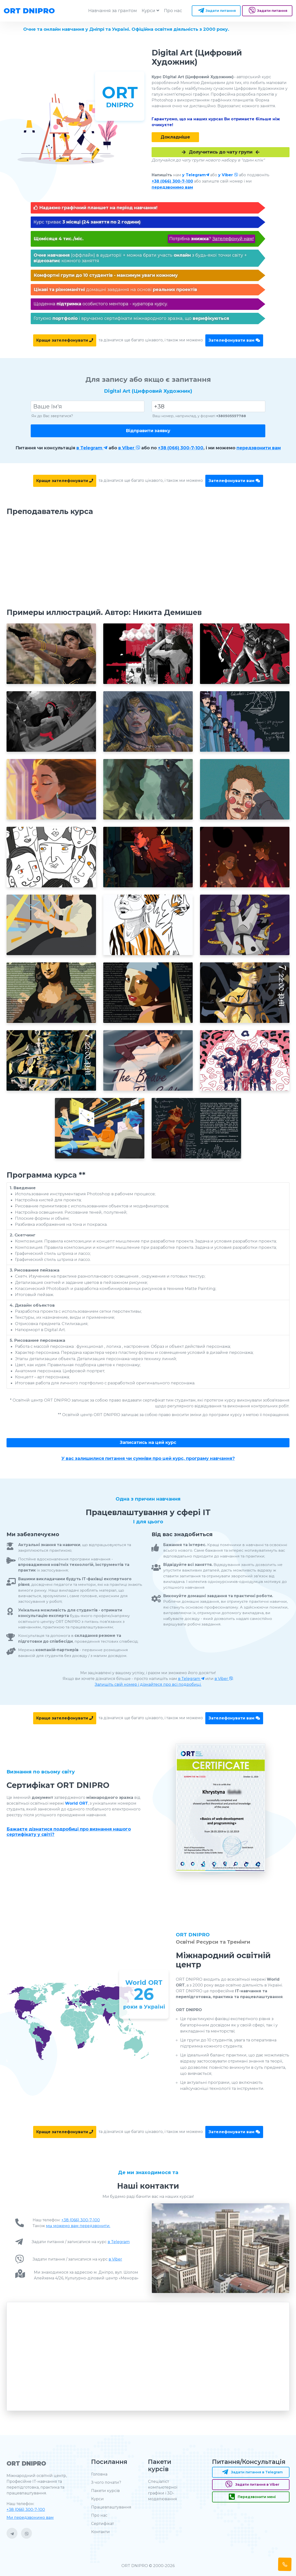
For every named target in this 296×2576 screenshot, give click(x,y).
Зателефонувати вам (234, 340)
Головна (99, 2474)
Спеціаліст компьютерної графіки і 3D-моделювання (162, 2490)
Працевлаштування (111, 2507)
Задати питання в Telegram (252, 2472)
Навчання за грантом (112, 10)
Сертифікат (102, 2523)
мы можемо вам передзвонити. (78, 2225)
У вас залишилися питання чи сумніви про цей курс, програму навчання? (148, 1458)
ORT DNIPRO (26, 2463)
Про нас (173, 10)
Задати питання (217, 10)
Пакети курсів (105, 2490)
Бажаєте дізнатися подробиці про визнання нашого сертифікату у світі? (69, 1832)
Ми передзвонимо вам (30, 2517)
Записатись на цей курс (148, 1442)
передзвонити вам (259, 448)
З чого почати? (106, 2482)
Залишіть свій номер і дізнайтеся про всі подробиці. (148, 1684)
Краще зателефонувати (64, 340)
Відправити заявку (148, 430)
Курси (150, 10)
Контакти (100, 2532)
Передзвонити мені (252, 2496)
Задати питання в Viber (252, 2484)
